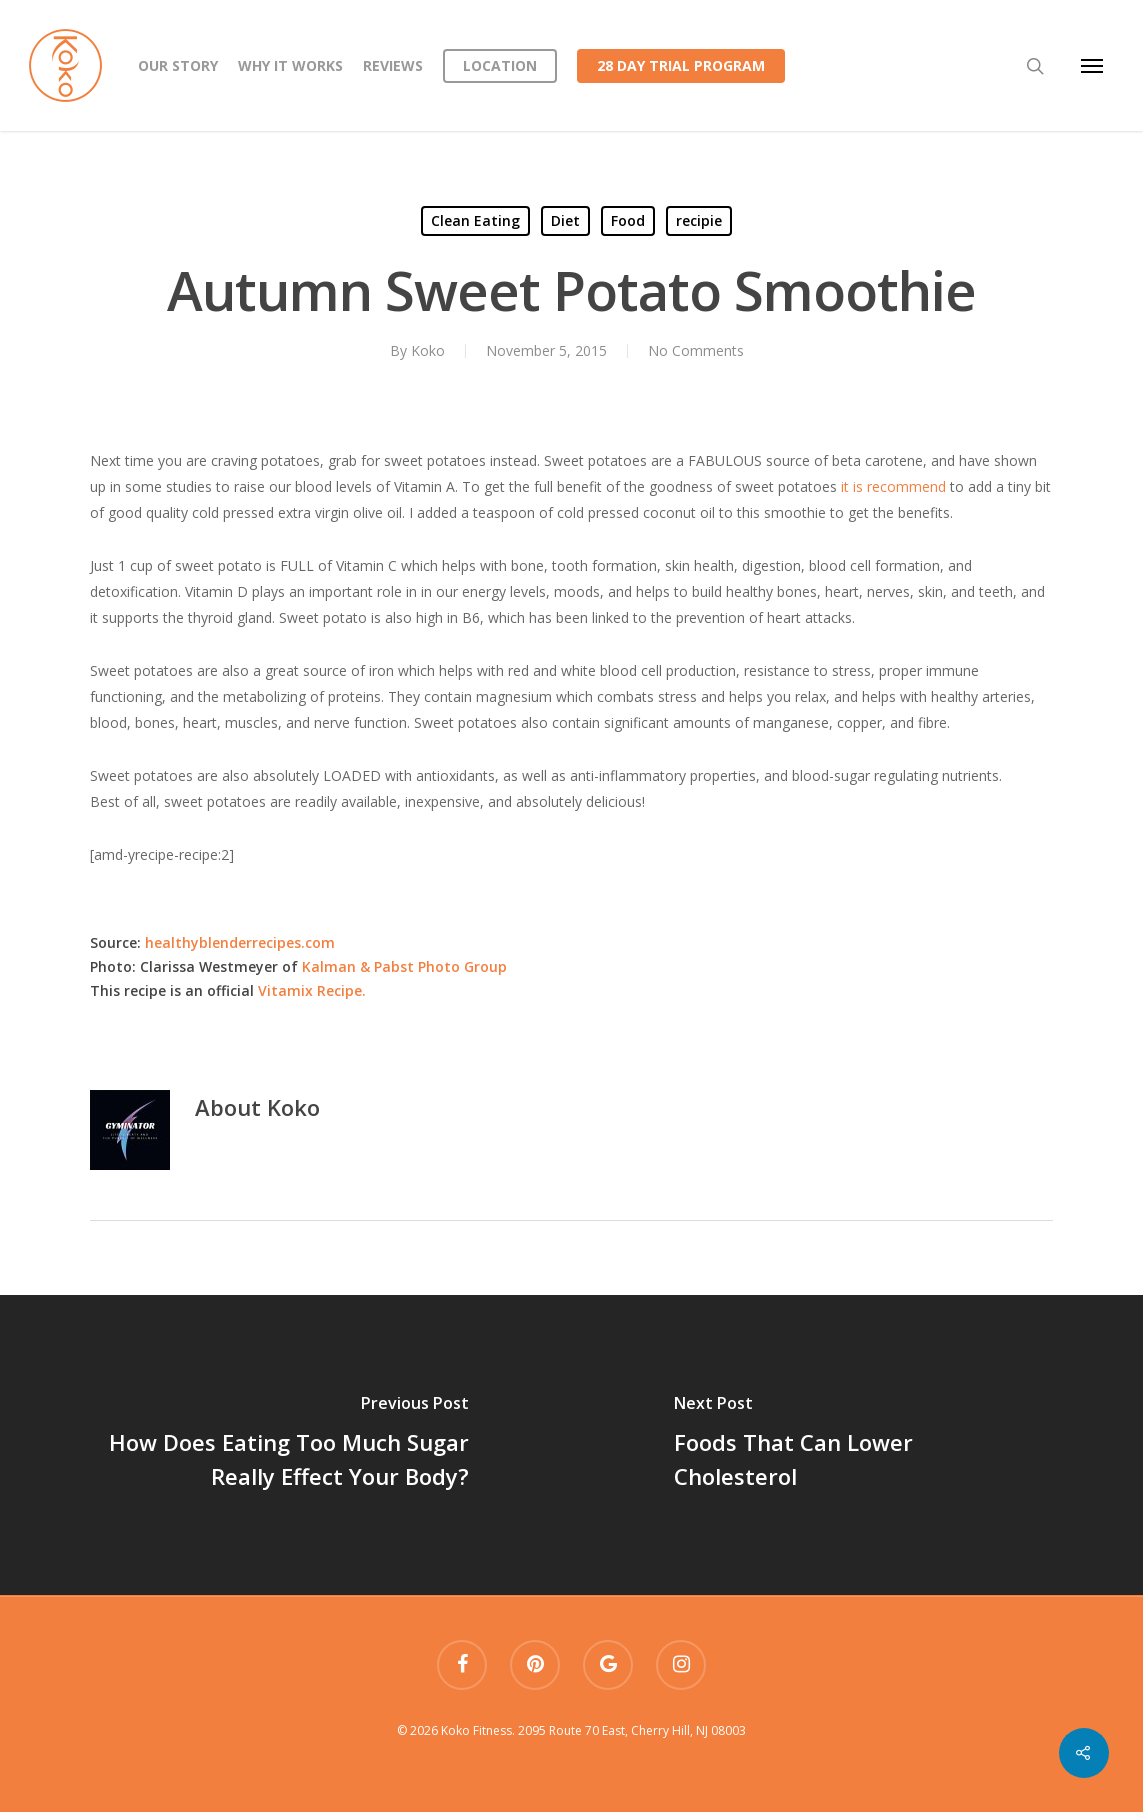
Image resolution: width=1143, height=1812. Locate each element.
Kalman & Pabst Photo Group (404, 966)
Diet (565, 220)
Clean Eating (475, 220)
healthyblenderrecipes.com (238, 942)
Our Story (178, 65)
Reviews (393, 65)
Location (500, 65)
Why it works (290, 65)
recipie (699, 220)
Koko (428, 350)
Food (628, 220)
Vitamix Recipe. (312, 990)
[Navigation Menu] (1092, 66)
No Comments (696, 350)
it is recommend (891, 486)
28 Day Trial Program (681, 65)
